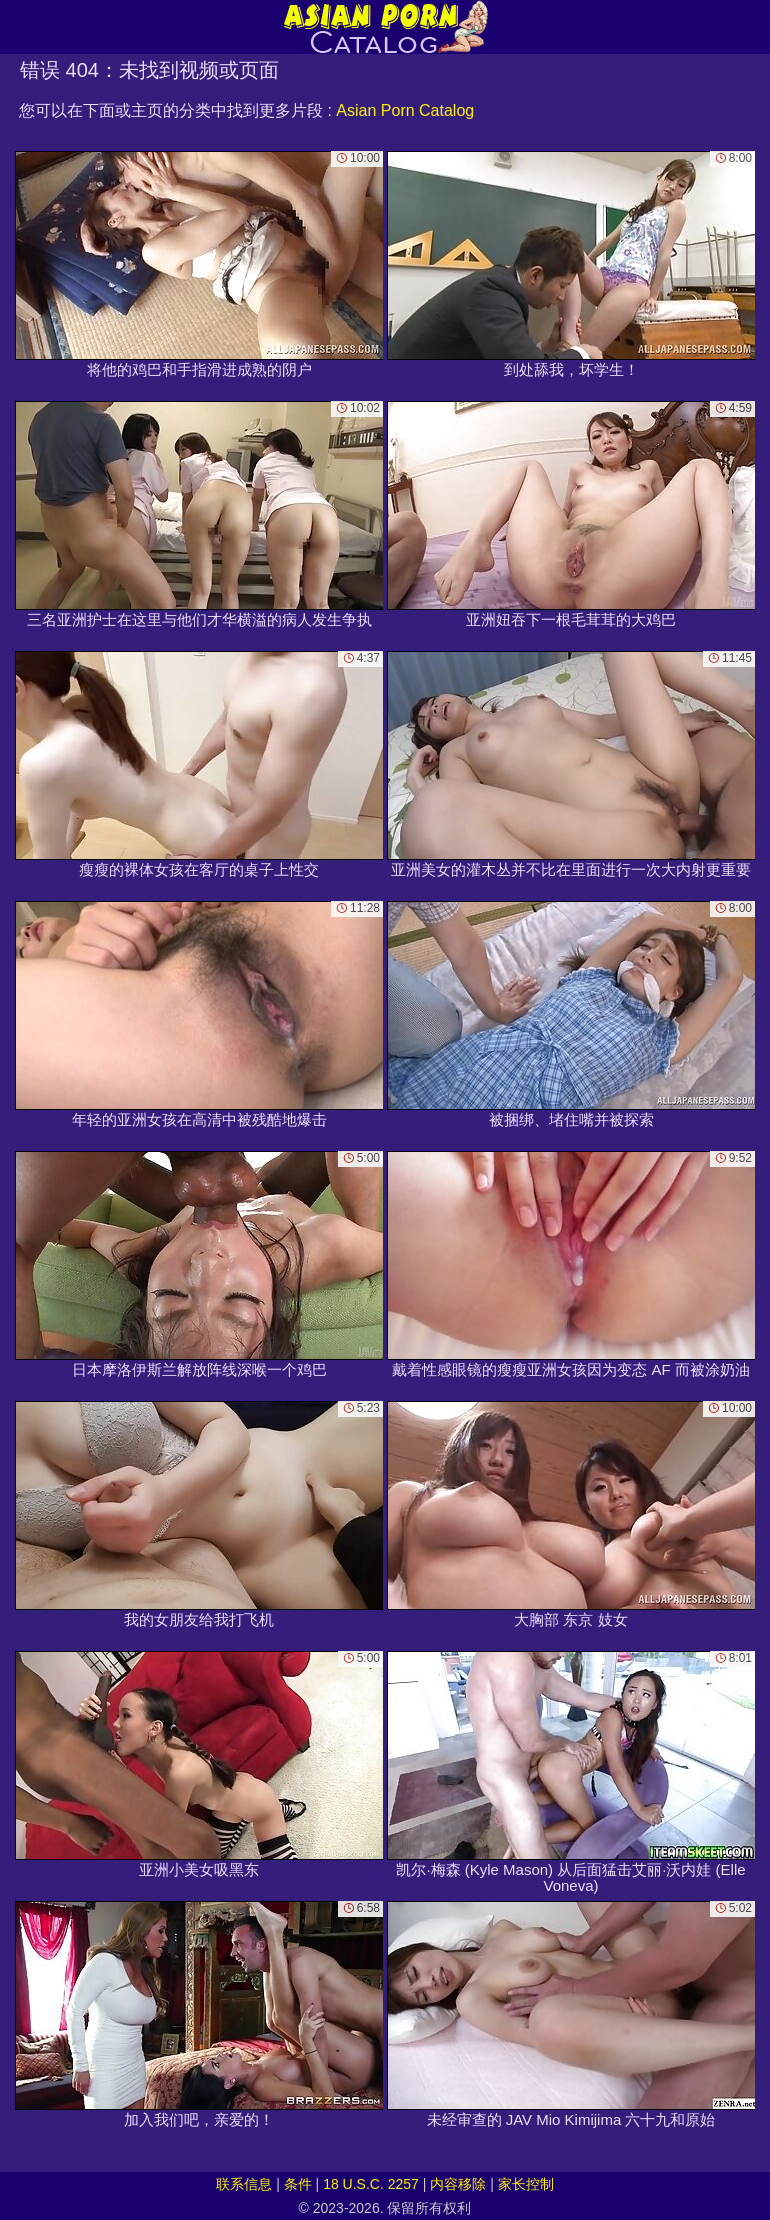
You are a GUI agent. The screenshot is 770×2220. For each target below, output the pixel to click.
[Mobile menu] (18, 27)
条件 (298, 2184)
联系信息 (244, 2184)
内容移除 (458, 2184)
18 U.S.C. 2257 (371, 2184)
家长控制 (526, 2184)
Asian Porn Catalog (405, 110)
